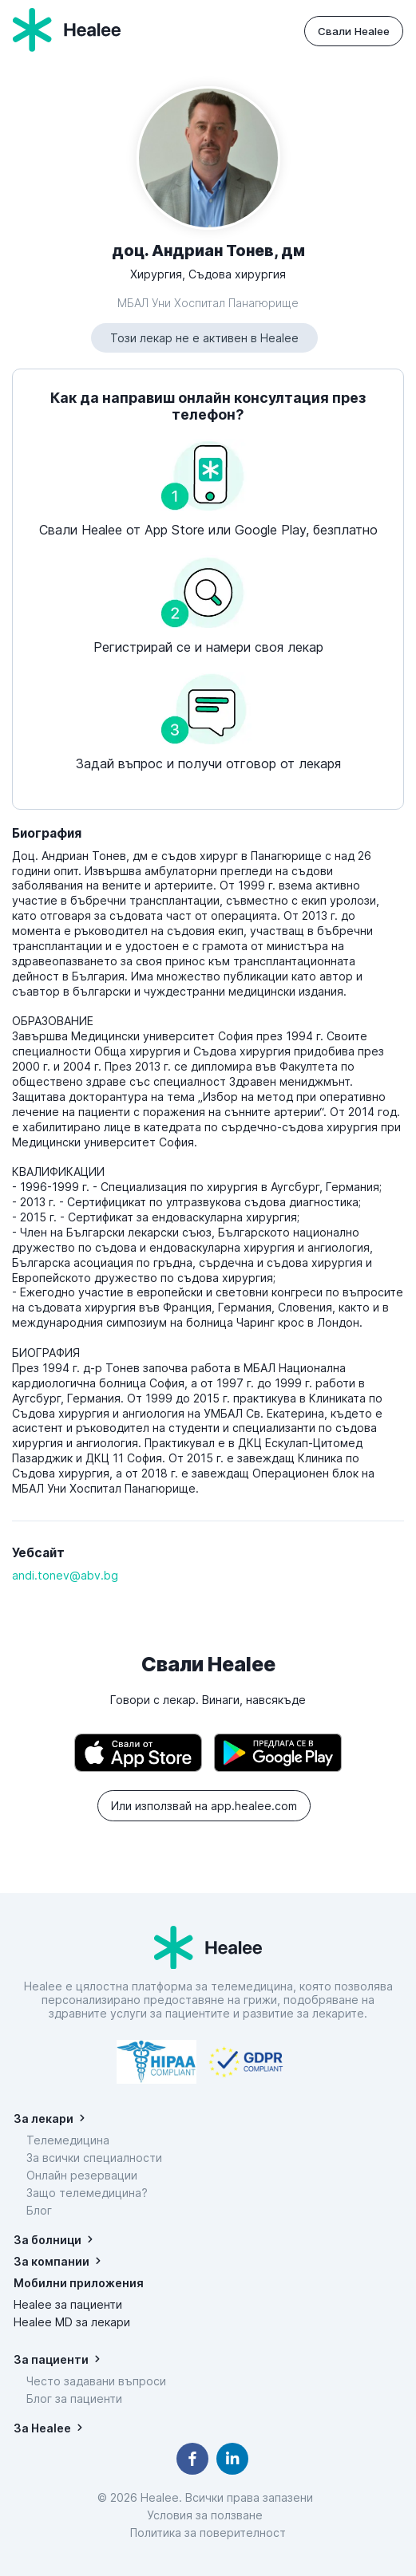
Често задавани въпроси (96, 2381)
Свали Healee (354, 31)
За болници (47, 2240)
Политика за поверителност (208, 2532)
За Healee (42, 2428)
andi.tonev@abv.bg (65, 1575)
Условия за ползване (208, 2515)
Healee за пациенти (68, 2304)
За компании (51, 2261)
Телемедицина (67, 2140)
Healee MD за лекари (72, 2322)
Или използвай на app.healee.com (204, 1806)
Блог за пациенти (74, 2398)
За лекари (43, 2118)
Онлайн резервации (81, 2175)
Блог (39, 2210)
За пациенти (51, 2359)
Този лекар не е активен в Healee (204, 338)
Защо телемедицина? (87, 2192)
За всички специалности (94, 2157)
